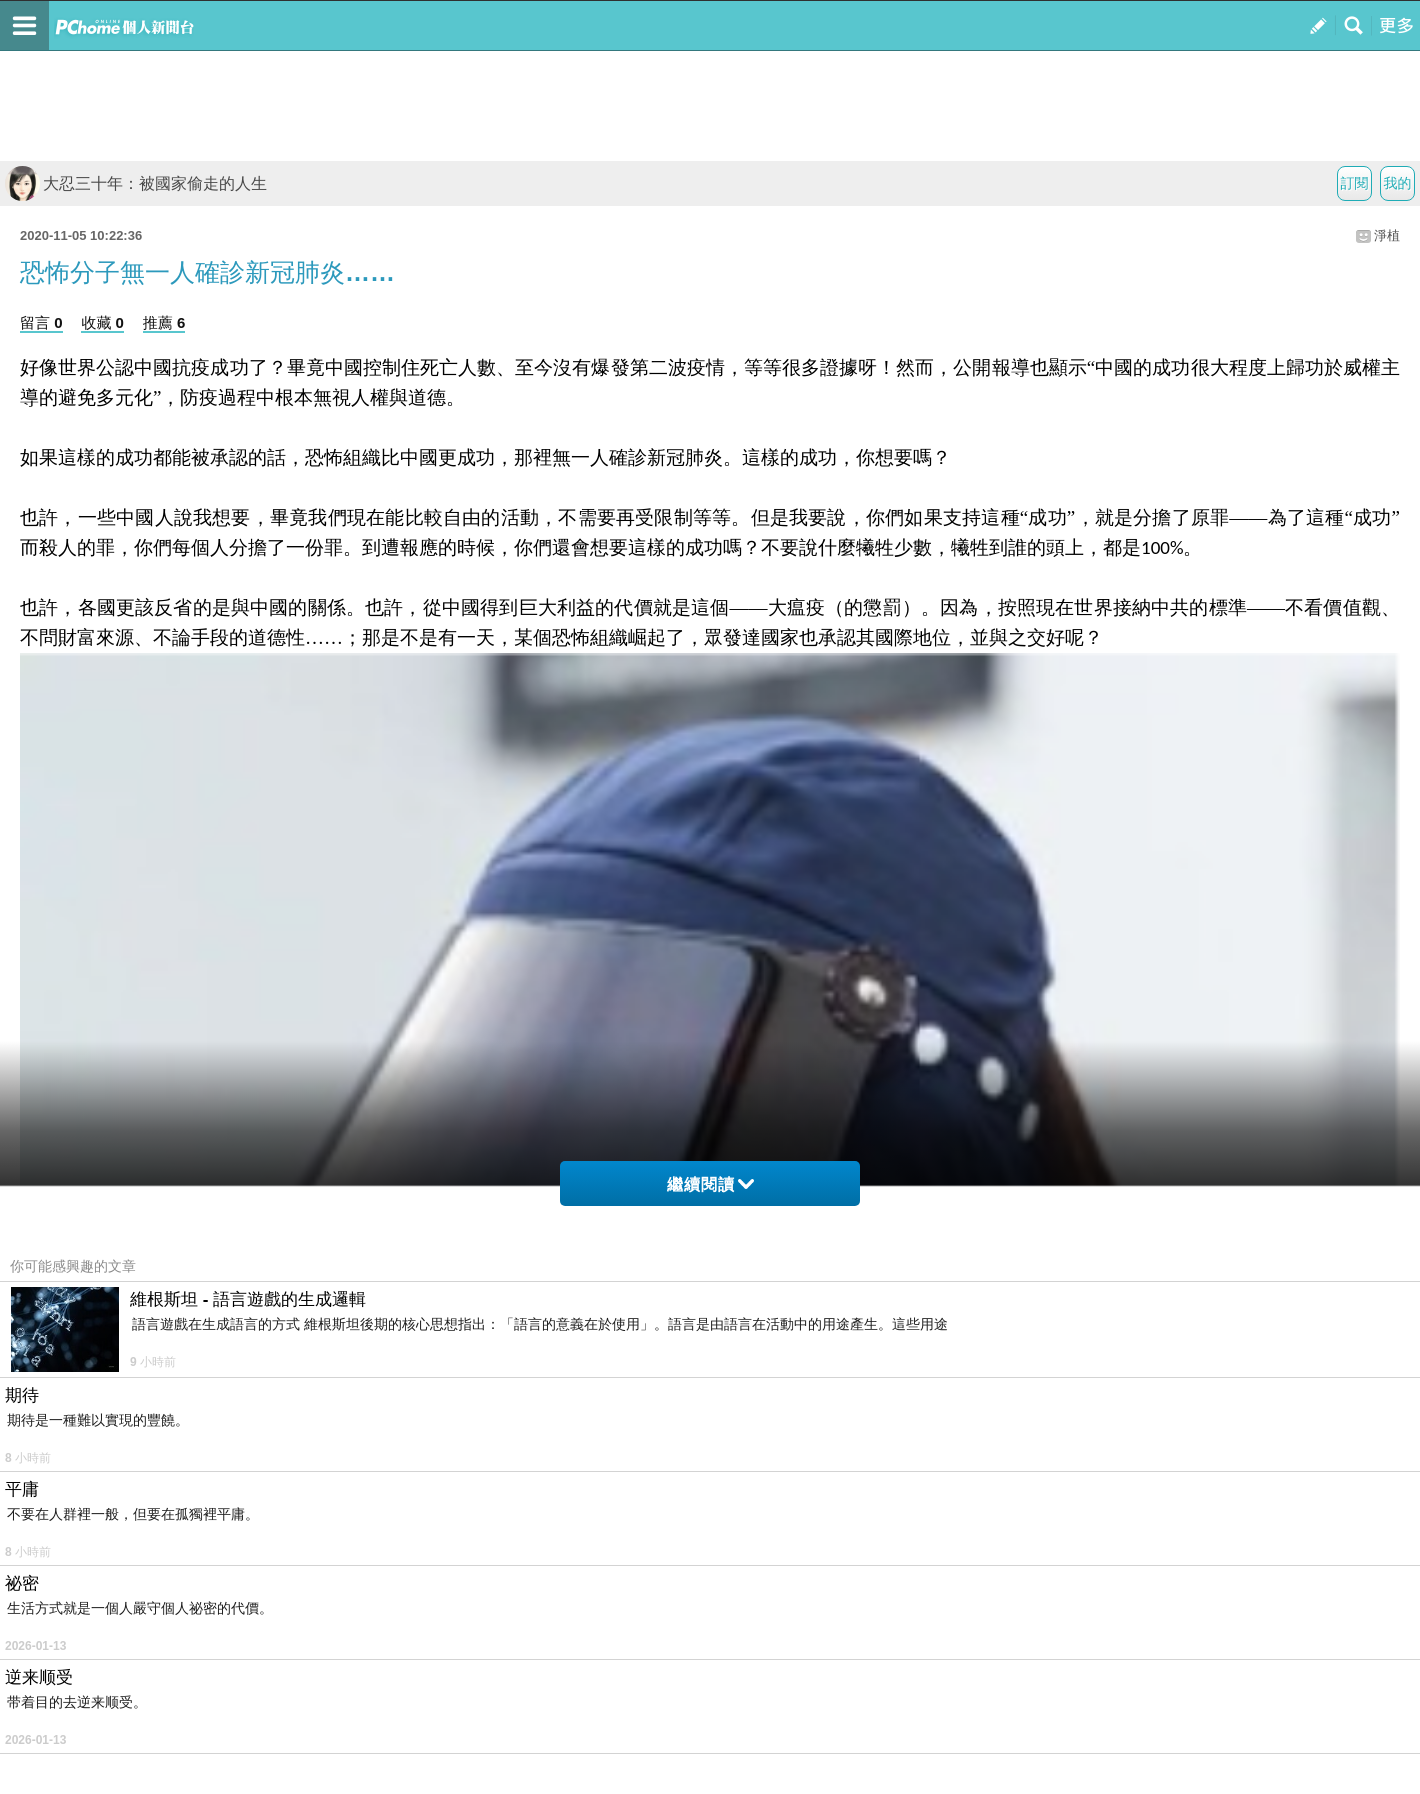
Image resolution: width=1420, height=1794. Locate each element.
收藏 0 (102, 322)
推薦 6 (164, 322)
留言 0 (41, 322)
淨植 (1387, 235)
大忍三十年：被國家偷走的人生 (136, 183)
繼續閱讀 (710, 1184)
